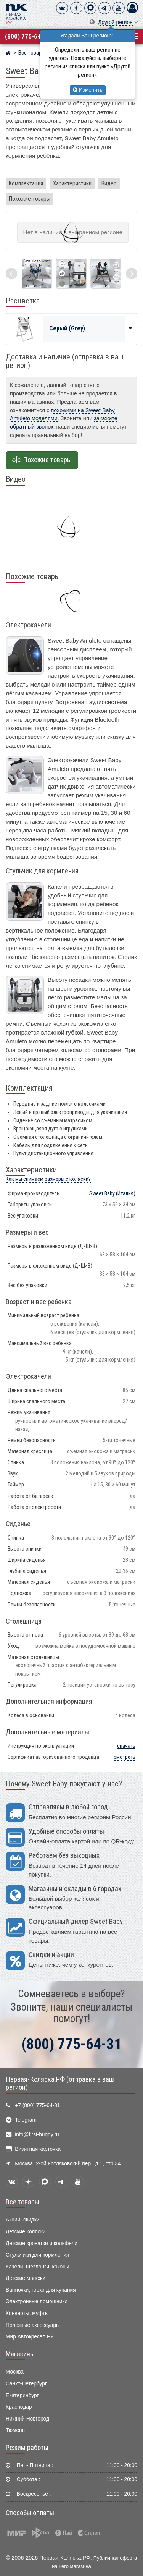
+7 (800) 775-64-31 (37, 2105)
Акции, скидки (22, 2220)
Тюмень (15, 2430)
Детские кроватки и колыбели (41, 2243)
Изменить (88, 90)
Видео (109, 183)
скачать (126, 1746)
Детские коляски (25, 2231)
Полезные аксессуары (33, 2325)
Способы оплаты (30, 2513)
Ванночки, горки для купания (41, 2290)
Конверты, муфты (27, 2313)
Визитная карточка (38, 2149)
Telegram (26, 2120)
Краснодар (19, 2407)
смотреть (124, 1757)
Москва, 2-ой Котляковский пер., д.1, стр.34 (68, 2163)
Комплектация (26, 183)
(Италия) (112, 1193)
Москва (15, 2372)
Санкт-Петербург (26, 2384)
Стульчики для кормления (37, 2255)
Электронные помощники (36, 2301)
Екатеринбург (22, 2395)
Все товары (22, 2202)
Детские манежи (25, 2278)
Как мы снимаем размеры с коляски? (48, 1179)
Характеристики (72, 183)
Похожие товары (29, 198)
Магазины (20, 2354)
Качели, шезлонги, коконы (37, 2267)
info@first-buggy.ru (37, 2134)
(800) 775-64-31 (27, 36)
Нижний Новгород (27, 2419)
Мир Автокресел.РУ (30, 2337)
